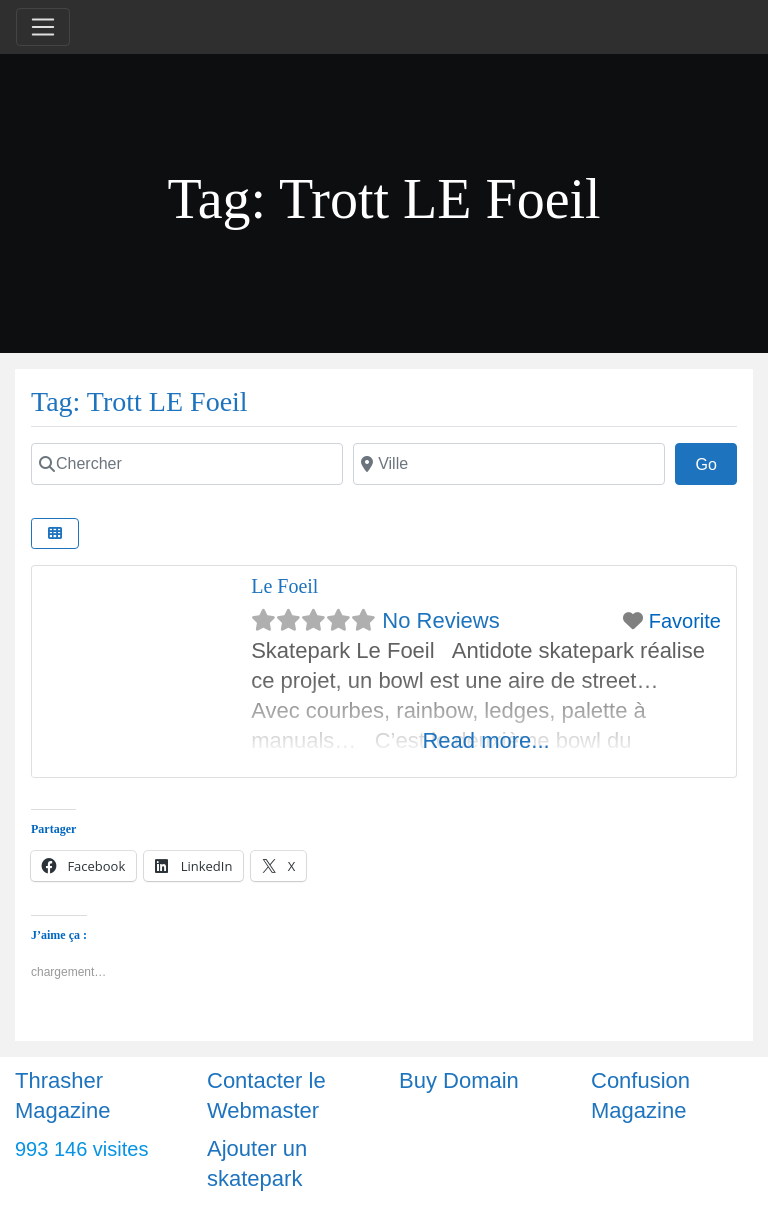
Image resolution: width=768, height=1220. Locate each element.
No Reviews (440, 620)
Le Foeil (284, 586)
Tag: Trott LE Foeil (139, 401)
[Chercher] (187, 464)
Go (716, 462)
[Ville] (509, 464)
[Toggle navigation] (43, 27)
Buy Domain (459, 1080)
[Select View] (55, 533)
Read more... (485, 740)
